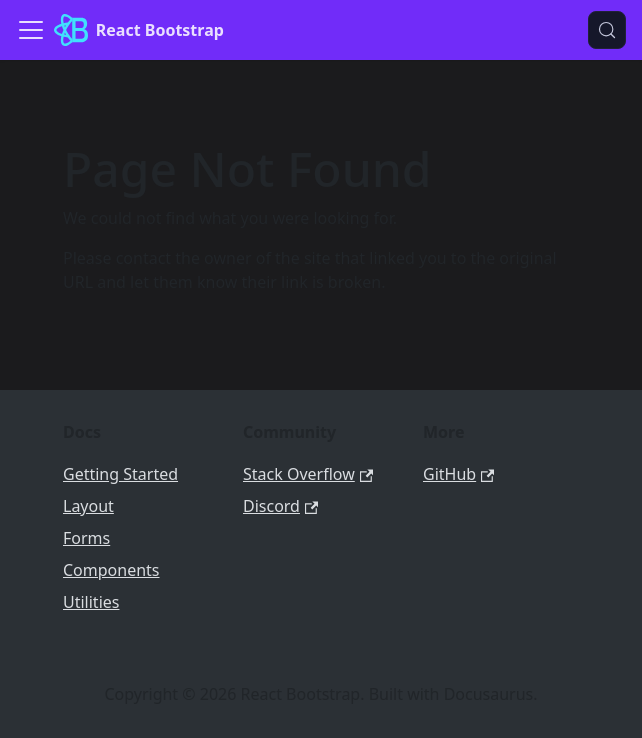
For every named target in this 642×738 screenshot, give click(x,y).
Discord (280, 506)
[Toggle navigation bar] (31, 30)
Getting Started (120, 474)
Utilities (91, 602)
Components (111, 570)
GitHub (458, 474)
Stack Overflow (308, 474)
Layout (88, 506)
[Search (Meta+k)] (607, 30)
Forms (86, 538)
